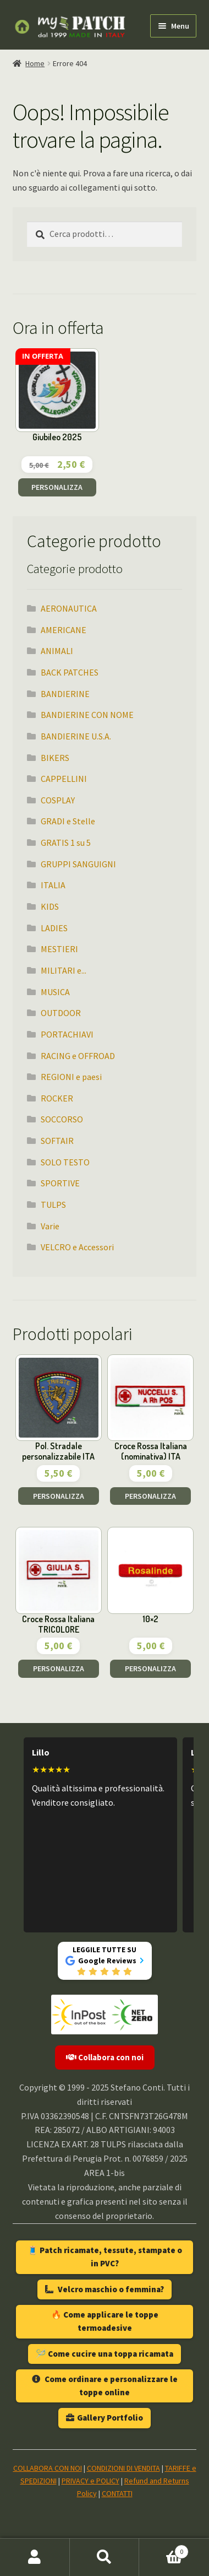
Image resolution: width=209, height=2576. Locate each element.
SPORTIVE (60, 1183)
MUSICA (55, 991)
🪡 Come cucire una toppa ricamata (104, 2353)
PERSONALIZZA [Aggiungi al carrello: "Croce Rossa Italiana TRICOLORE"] (58, 1668)
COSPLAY (58, 800)
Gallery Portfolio (104, 2417)
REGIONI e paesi (71, 1076)
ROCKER (57, 1098)
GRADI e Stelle (68, 821)
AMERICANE (63, 629)
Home (35, 63)
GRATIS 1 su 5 (66, 842)
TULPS (53, 1204)
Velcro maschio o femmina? (104, 2289)
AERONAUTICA (69, 608)
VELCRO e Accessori (77, 1246)
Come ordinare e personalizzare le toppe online (105, 2385)
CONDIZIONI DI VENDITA (123, 2468)
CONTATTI (117, 2493)
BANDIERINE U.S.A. (76, 736)
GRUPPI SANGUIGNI (78, 864)
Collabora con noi (105, 2057)
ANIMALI (57, 650)
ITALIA (53, 884)
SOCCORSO (62, 1119)
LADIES (54, 927)
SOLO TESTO (65, 1162)
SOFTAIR (57, 1140)
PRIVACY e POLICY (90, 2481)
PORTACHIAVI (67, 1034)
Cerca (105, 2557)
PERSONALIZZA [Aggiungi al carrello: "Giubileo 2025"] (56, 487)
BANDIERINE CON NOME (87, 714)
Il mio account (35, 2557)
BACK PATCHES (69, 672)
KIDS (50, 906)
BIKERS (55, 757)
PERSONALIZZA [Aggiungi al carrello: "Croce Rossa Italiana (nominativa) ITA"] (150, 1496)
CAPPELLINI (64, 778)
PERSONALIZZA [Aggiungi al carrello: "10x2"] (150, 1668)
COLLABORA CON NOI (47, 2468)
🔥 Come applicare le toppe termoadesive (104, 2321)
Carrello (163, 2549)
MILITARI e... (63, 970)
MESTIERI (59, 948)
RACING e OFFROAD (78, 1055)
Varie (50, 1226)
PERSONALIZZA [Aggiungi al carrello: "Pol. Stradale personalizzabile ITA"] (58, 1496)
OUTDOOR (61, 1012)
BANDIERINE (65, 693)
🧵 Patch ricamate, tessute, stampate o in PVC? (105, 2257)
